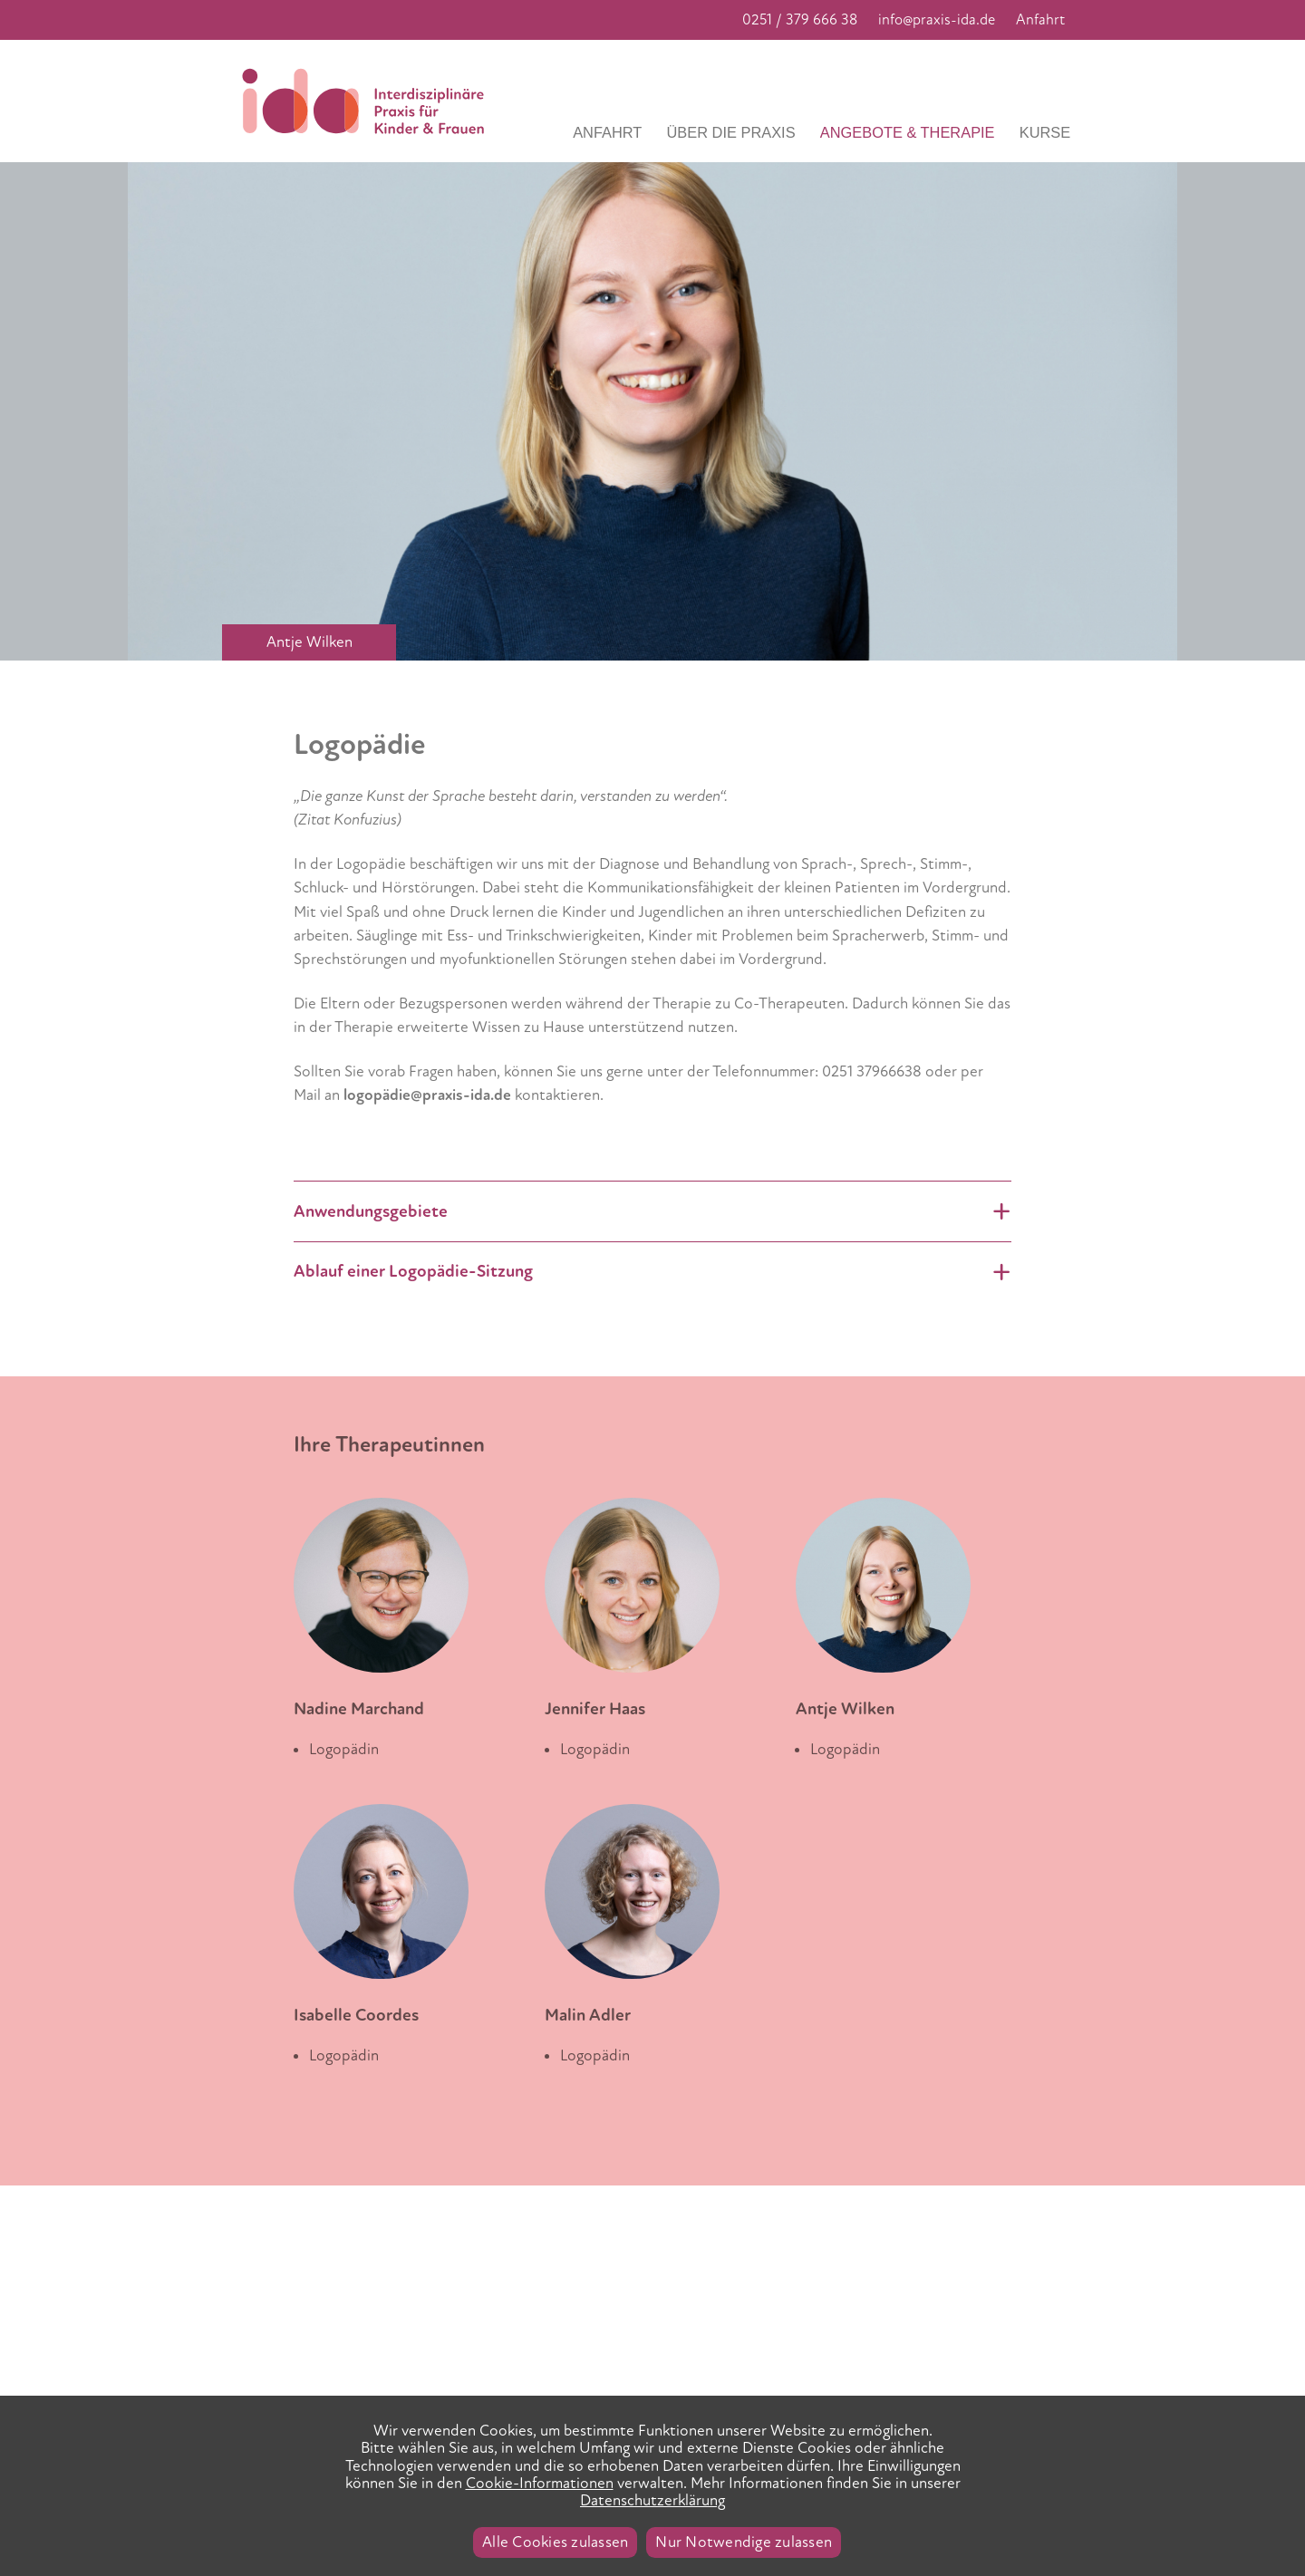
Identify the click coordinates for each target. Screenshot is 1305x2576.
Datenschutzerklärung (652, 2500)
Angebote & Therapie (907, 132)
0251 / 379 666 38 (799, 20)
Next (1191, 173)
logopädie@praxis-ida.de (427, 1095)
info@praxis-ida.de (936, 20)
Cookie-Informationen (540, 2483)
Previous (28, 173)
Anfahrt (1040, 20)
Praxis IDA (369, 101)
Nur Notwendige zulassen (743, 2542)
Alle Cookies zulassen (555, 2542)
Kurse (1045, 132)
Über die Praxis (731, 132)
